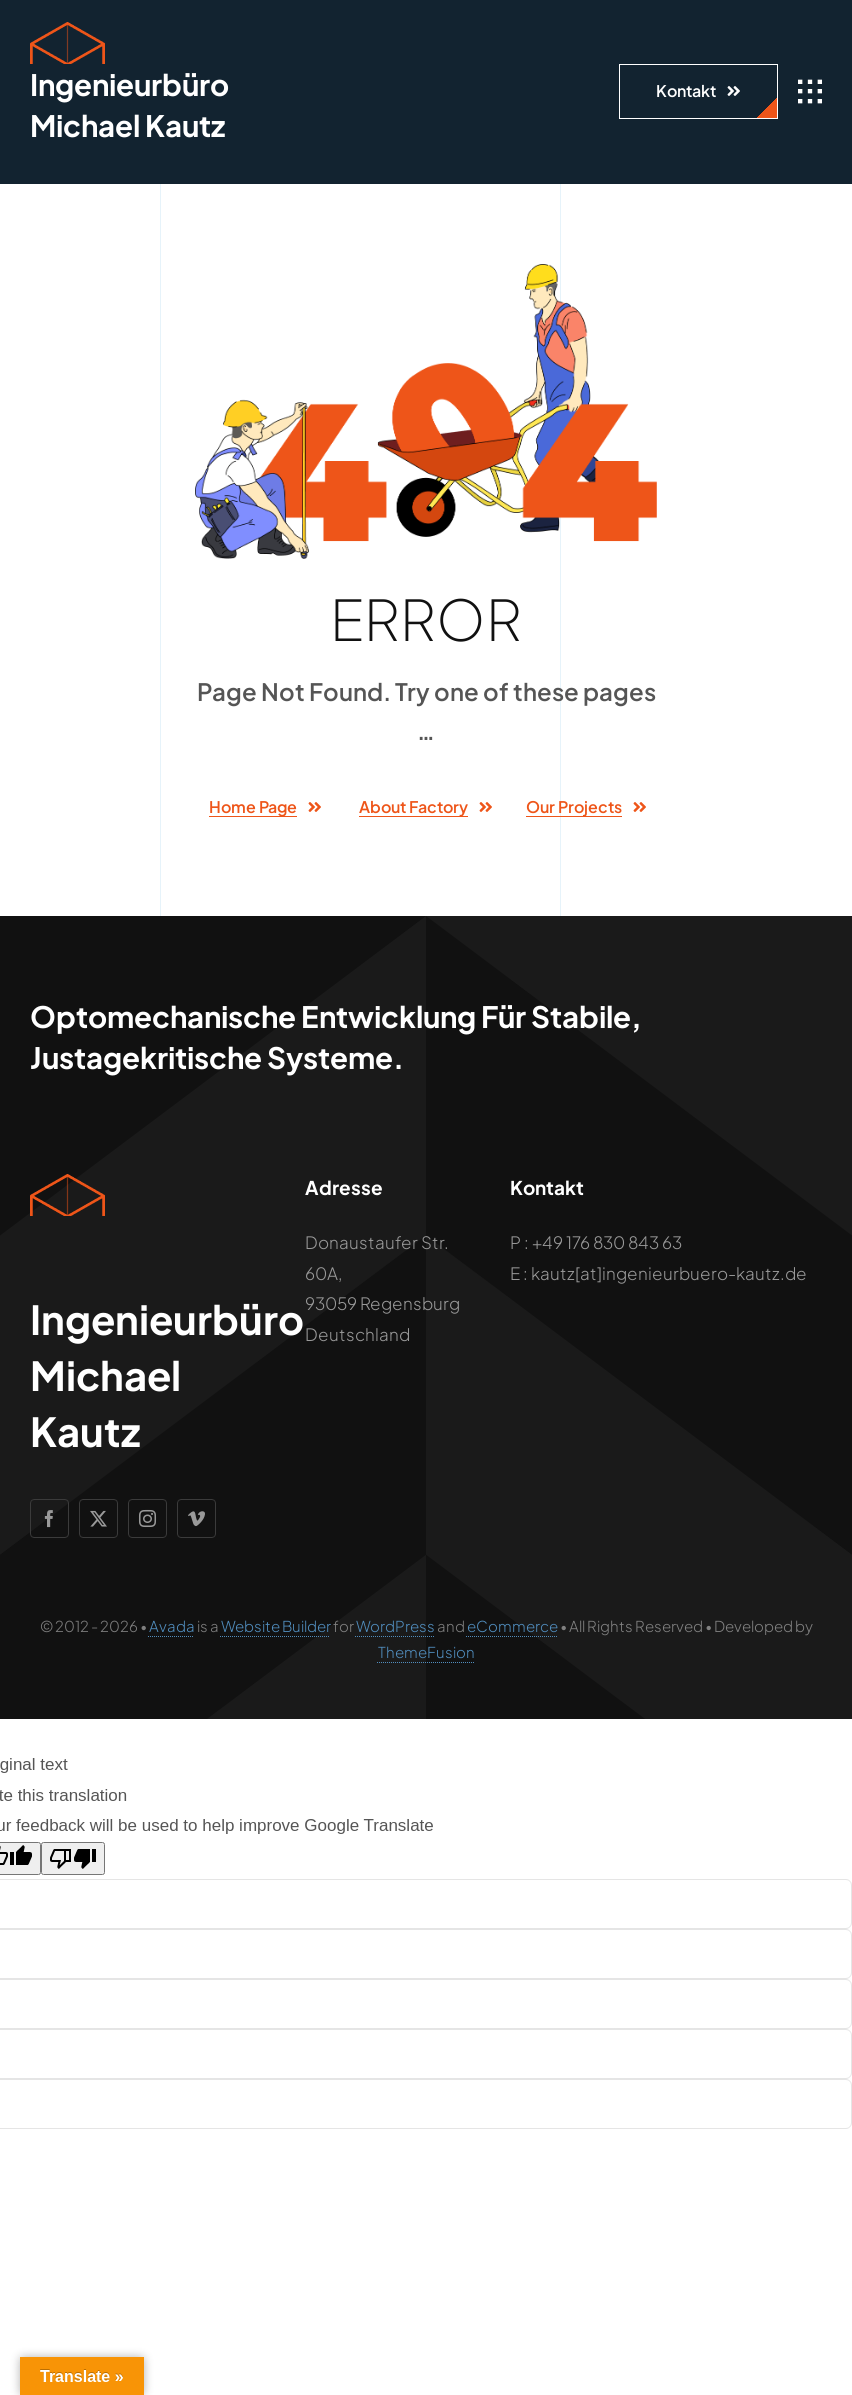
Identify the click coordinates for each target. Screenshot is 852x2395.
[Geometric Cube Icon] (67, 30)
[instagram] (147, 1518)
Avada (172, 1625)
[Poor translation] (73, 1858)
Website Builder (276, 1625)
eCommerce (512, 1625)
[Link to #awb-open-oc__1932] (810, 92)
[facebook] (49, 1518)
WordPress (395, 1625)
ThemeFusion (426, 1651)
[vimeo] (196, 1518)
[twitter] (98, 1518)
